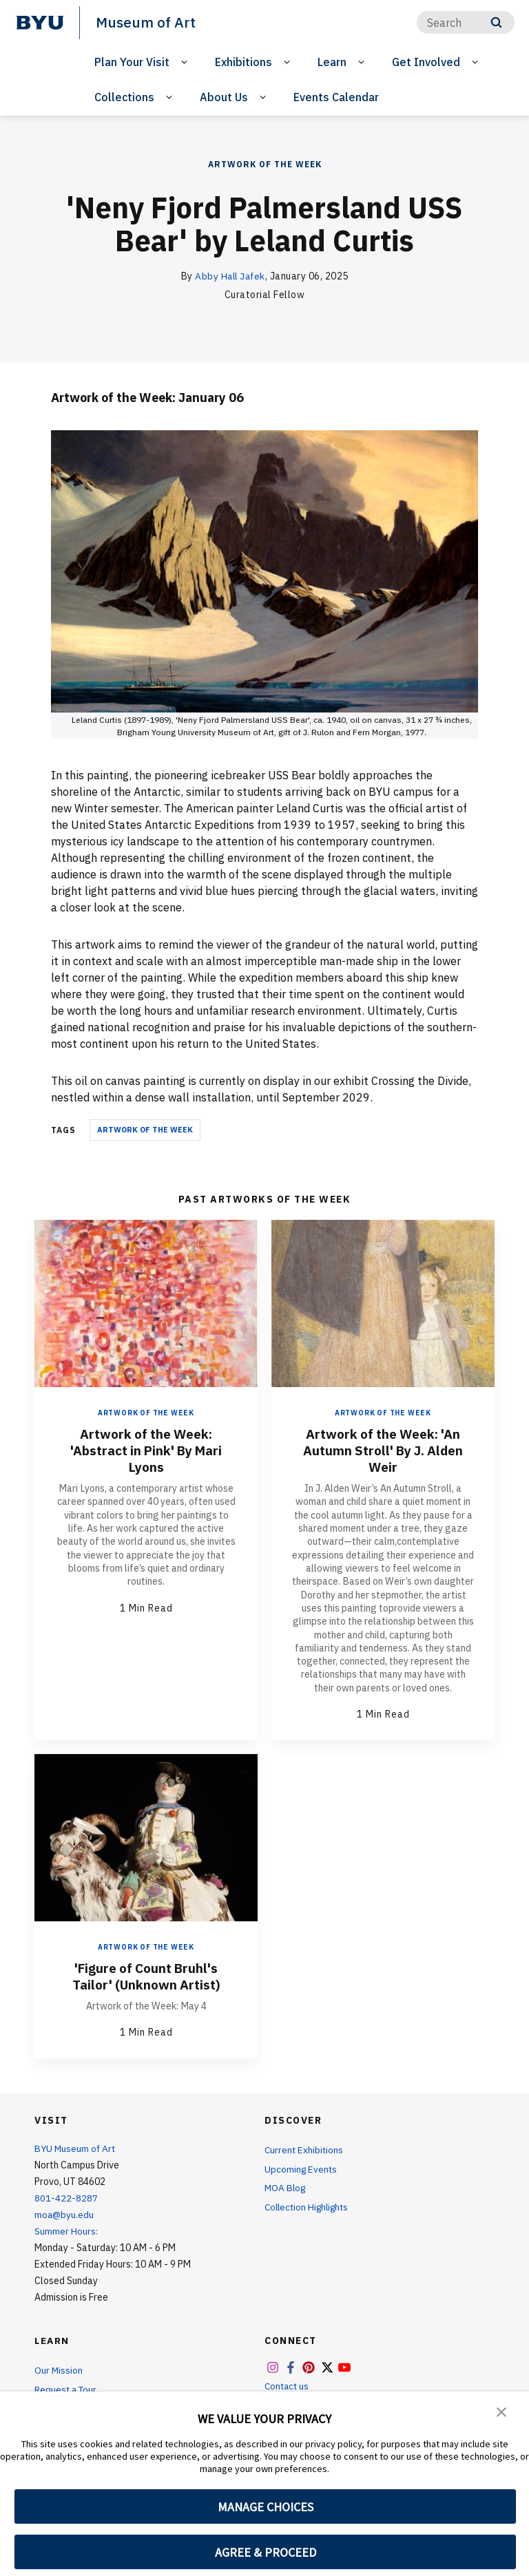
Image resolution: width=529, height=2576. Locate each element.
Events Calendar (336, 96)
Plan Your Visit (131, 61)
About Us (224, 96)
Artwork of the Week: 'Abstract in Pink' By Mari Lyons (146, 1449)
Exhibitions (243, 61)
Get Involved (426, 61)
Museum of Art (146, 22)
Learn (332, 61)
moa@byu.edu (64, 2214)
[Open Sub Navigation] (186, 61)
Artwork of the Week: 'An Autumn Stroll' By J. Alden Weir (383, 1449)
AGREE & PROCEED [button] (265, 2552)
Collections (124, 96)
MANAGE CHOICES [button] (265, 2507)
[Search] (465, 22)
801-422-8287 (66, 2197)
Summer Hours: (66, 2230)
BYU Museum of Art (76, 2148)
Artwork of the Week (265, 164)
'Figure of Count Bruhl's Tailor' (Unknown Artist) (146, 1975)
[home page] (40, 23)
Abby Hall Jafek (230, 276)
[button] (501, 2411)
